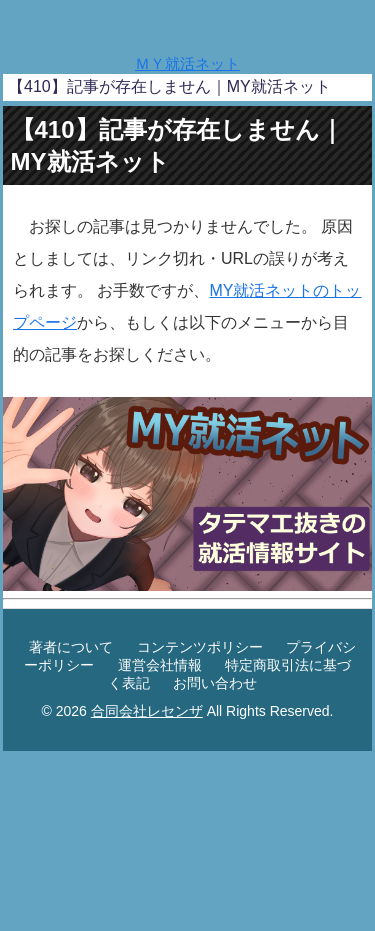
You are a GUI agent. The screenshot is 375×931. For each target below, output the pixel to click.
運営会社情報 (160, 665)
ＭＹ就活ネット (187, 63)
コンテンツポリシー (200, 647)
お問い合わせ (215, 683)
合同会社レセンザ (147, 711)
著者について (71, 647)
